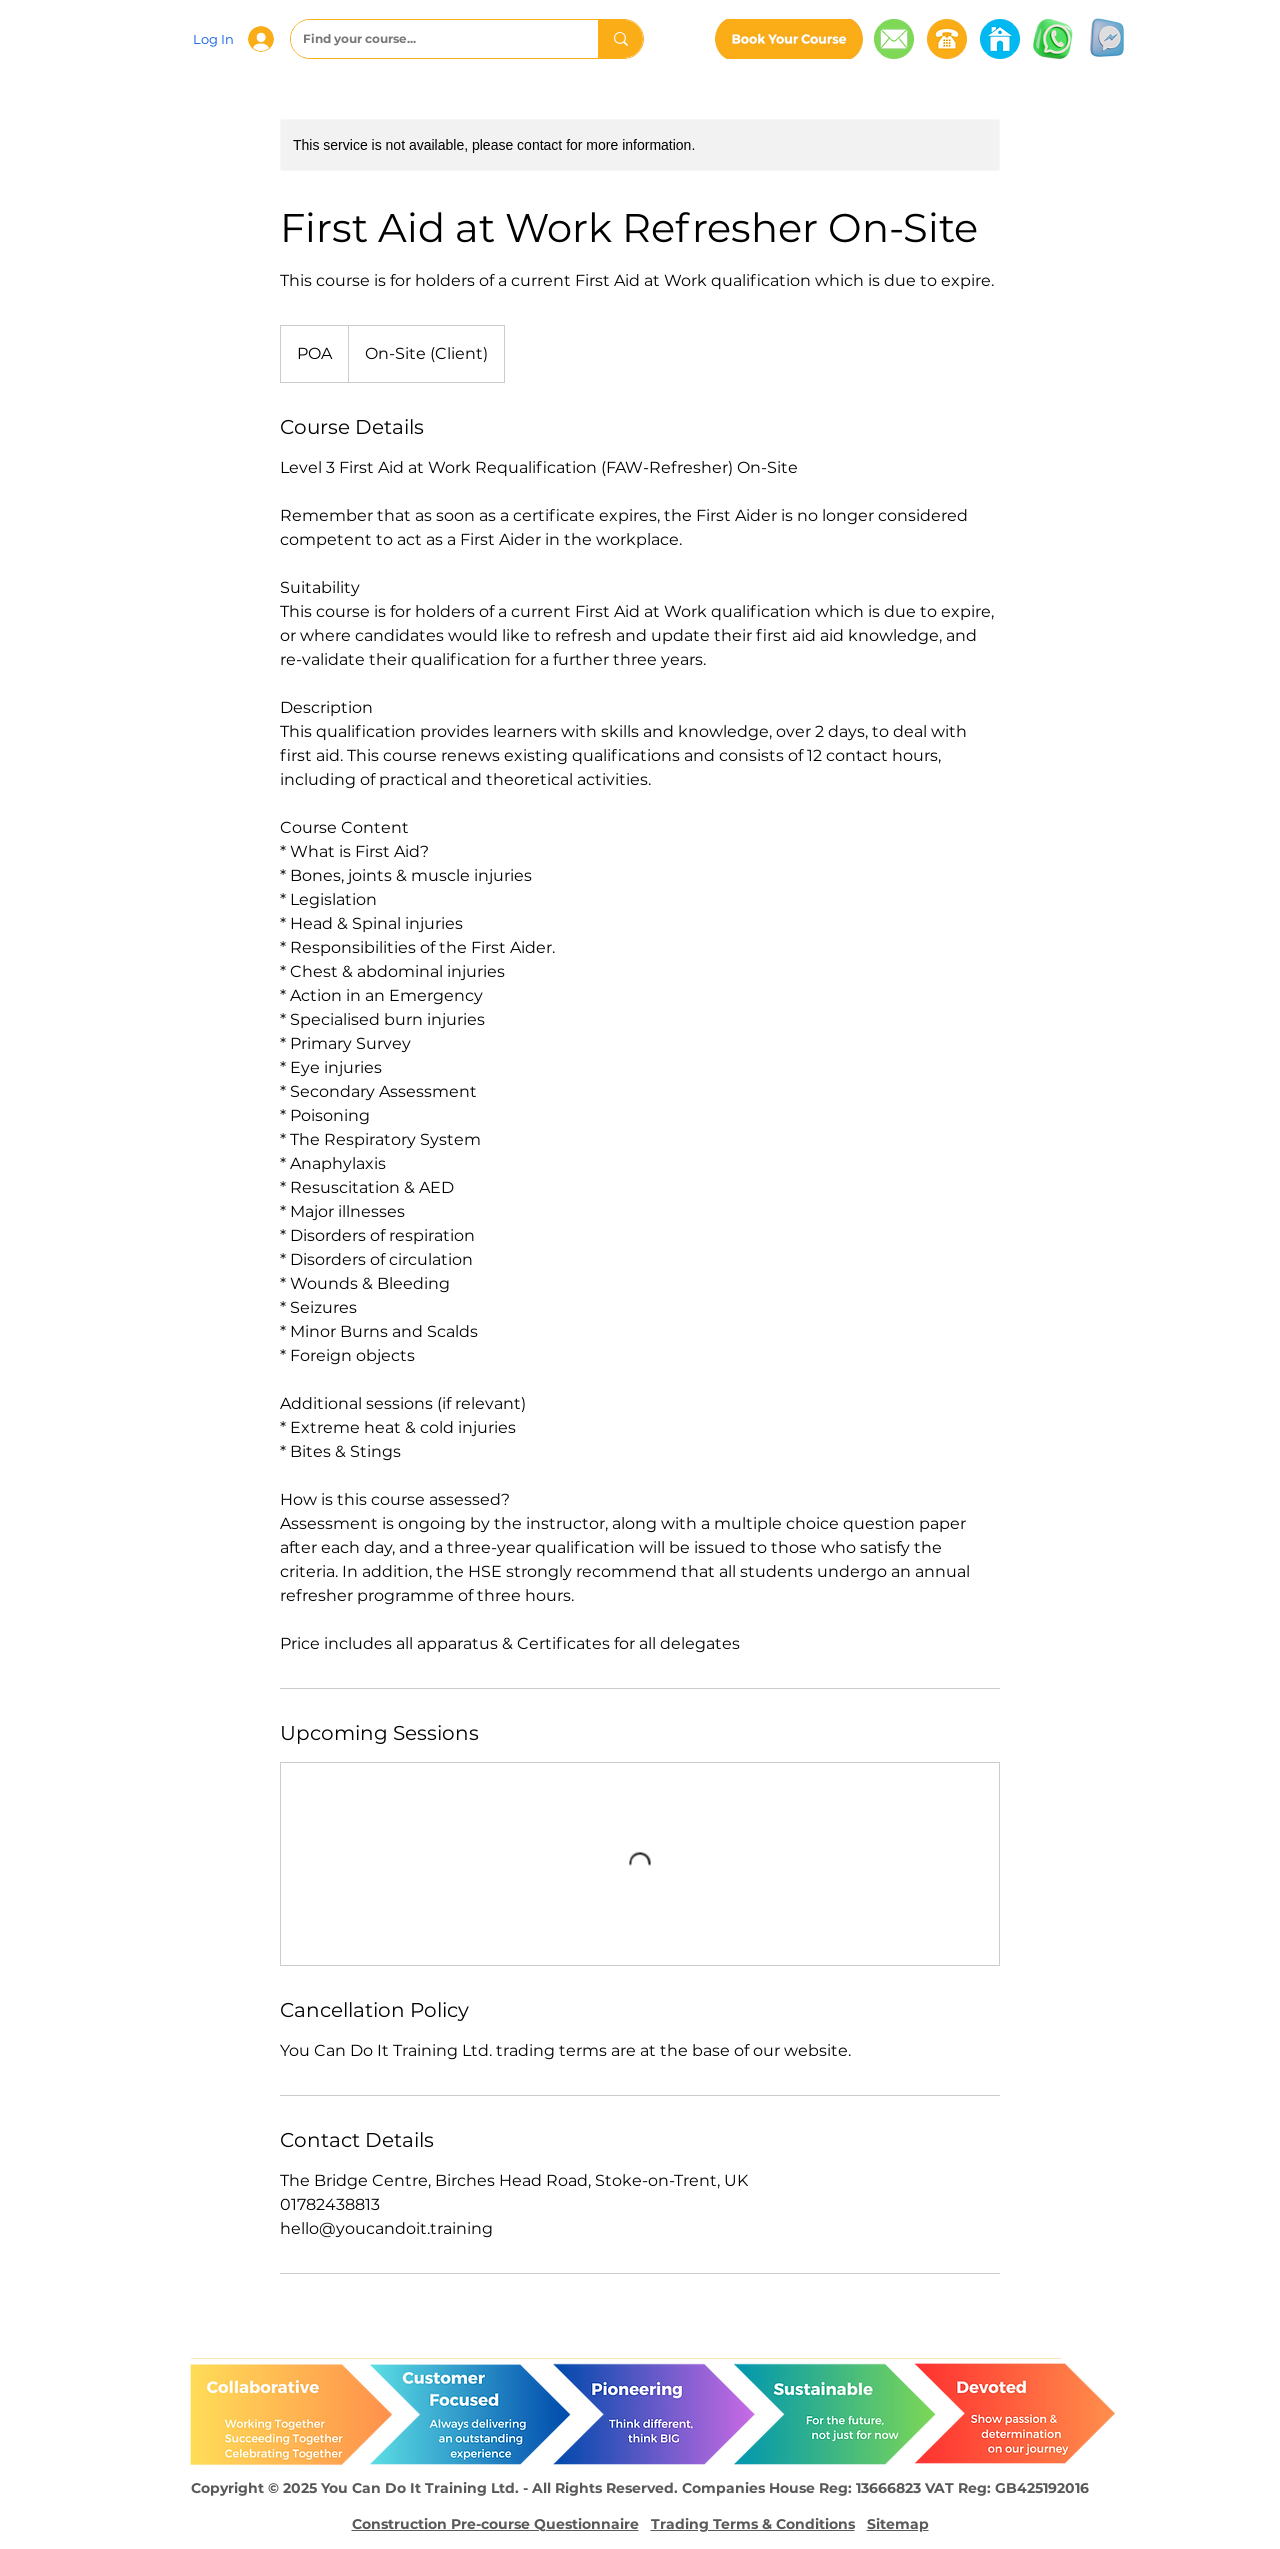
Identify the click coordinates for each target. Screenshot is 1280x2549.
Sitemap (898, 2524)
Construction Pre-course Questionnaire (495, 2524)
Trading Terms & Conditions (753, 2524)
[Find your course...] (429, 39)
